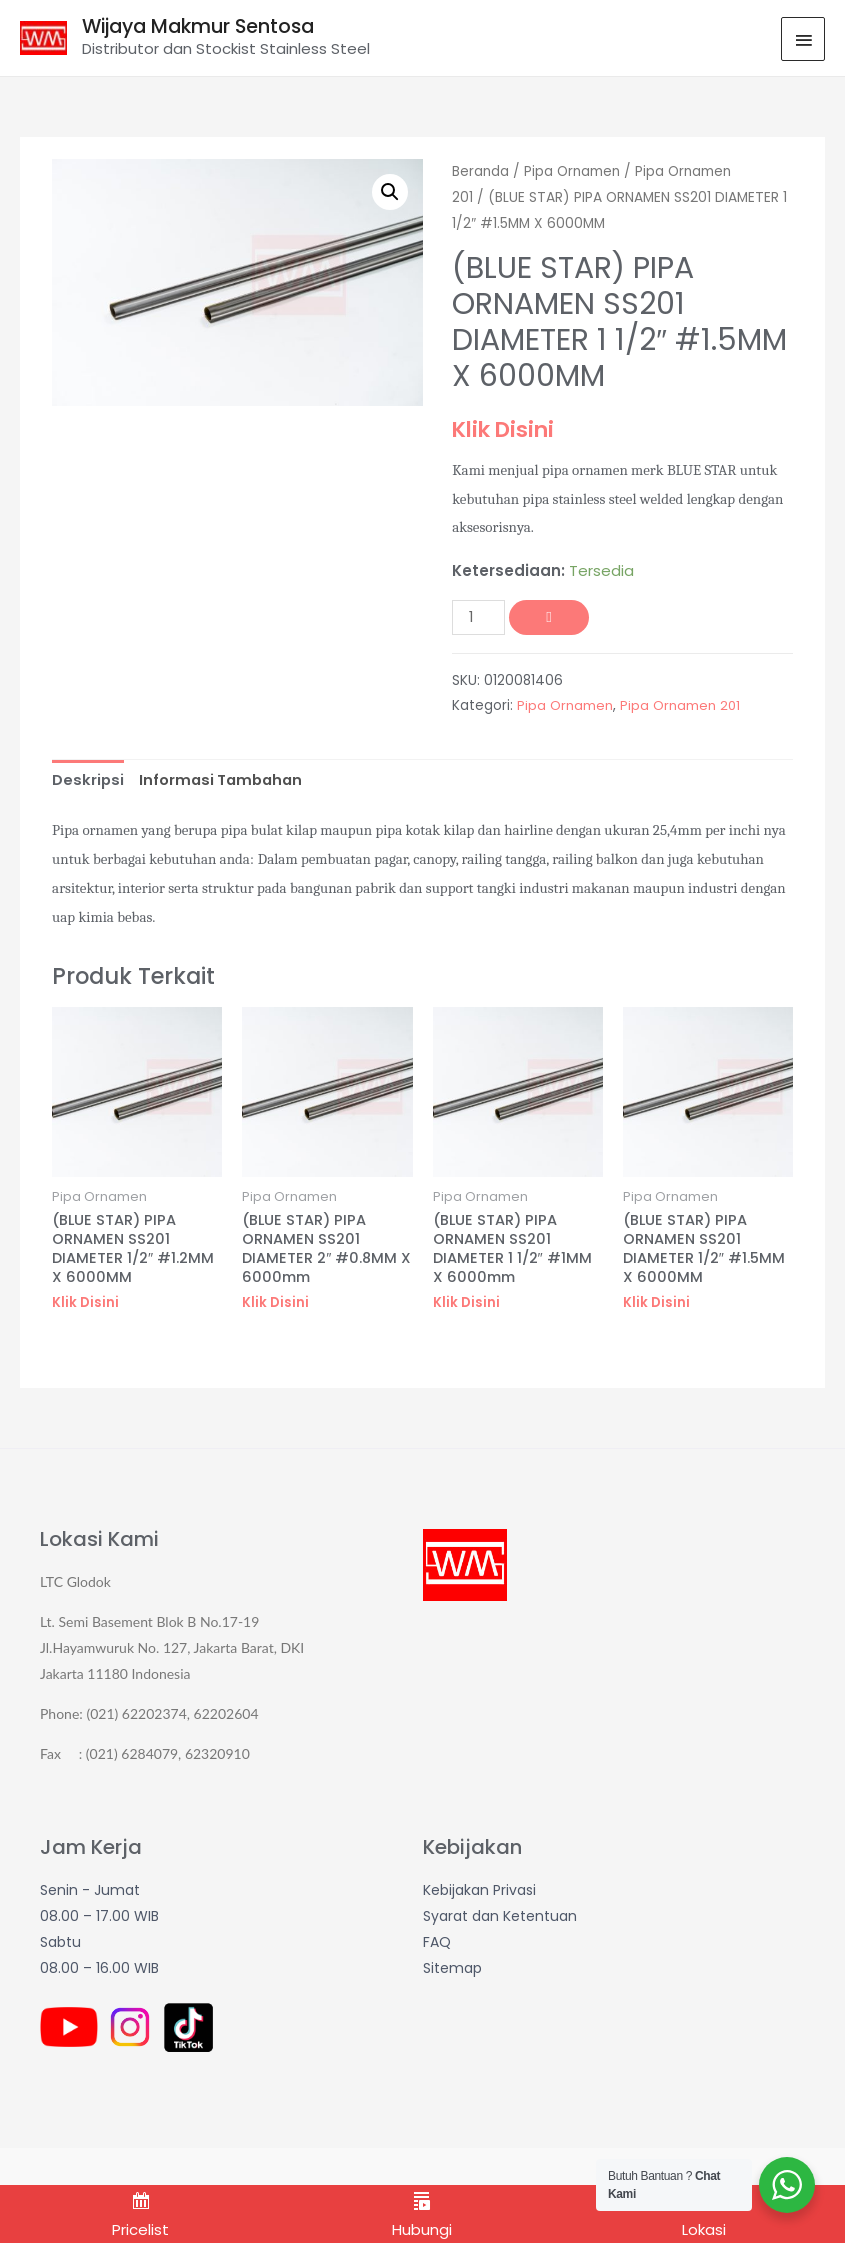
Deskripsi (88, 780)
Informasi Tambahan (225, 780)
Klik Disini (506, 430)
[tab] (88, 781)
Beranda (481, 172)
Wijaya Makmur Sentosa (208, 27)
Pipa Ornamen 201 (680, 705)
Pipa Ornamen (574, 172)
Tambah (551, 617)
